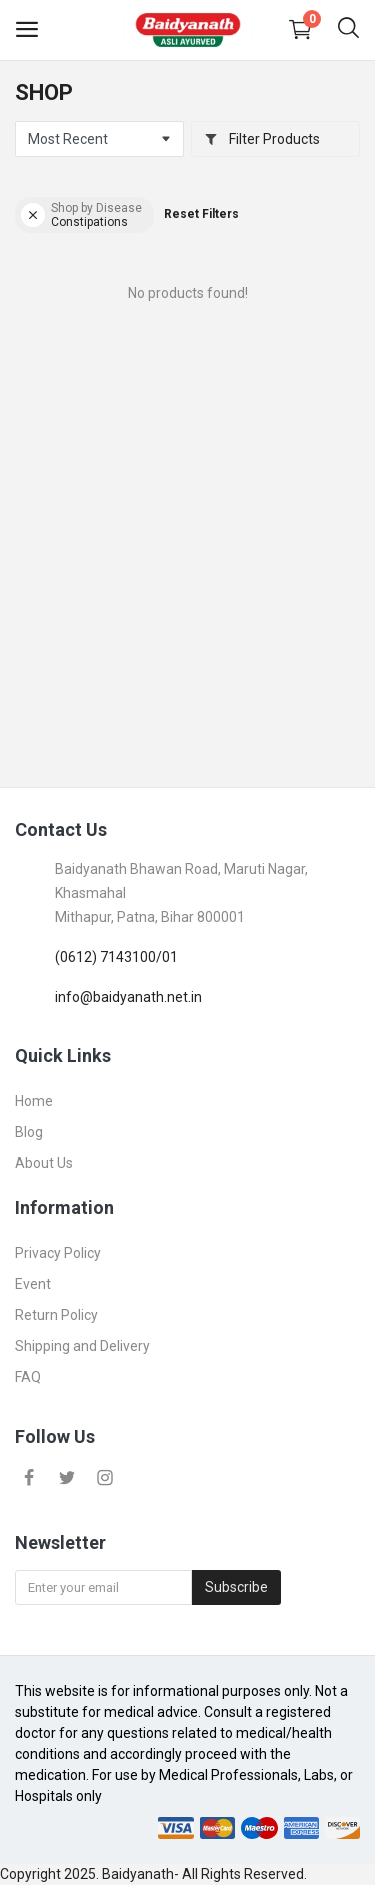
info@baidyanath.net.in (128, 997)
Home (34, 1101)
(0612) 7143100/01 (116, 957)
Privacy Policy (58, 1253)
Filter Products (262, 139)
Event (33, 1284)
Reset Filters (201, 214)
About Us (44, 1163)
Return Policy (56, 1315)
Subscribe (236, 1587)
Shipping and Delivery (82, 1346)
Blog (29, 1132)
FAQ (28, 1377)
